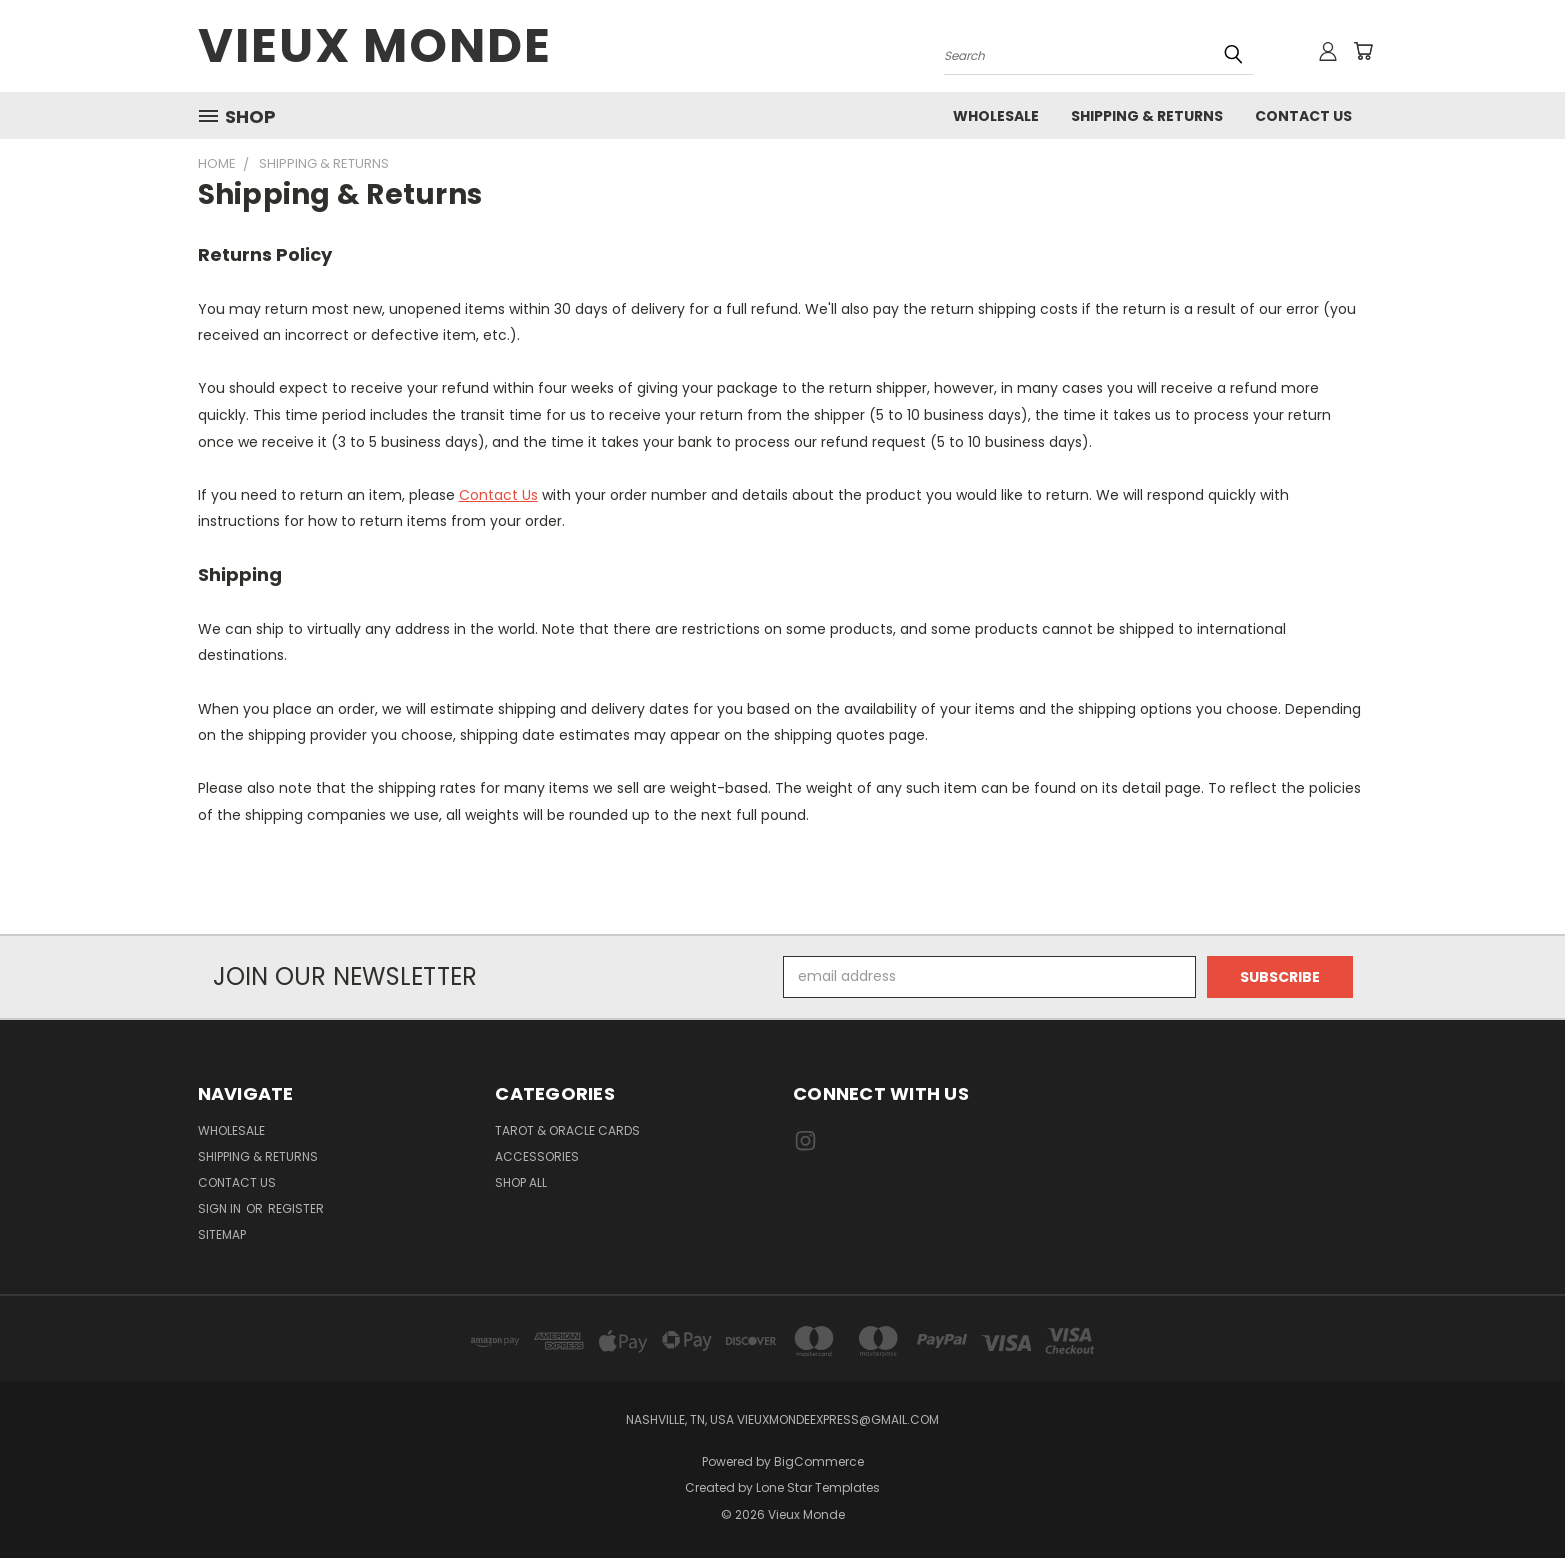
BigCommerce (819, 1461)
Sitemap (222, 1234)
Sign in (221, 1208)
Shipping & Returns (1147, 116)
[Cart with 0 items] (1363, 51)
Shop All (521, 1182)
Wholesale (996, 116)
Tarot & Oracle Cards (567, 1130)
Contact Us (1303, 116)
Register (296, 1208)
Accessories (537, 1156)
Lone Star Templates (818, 1487)
